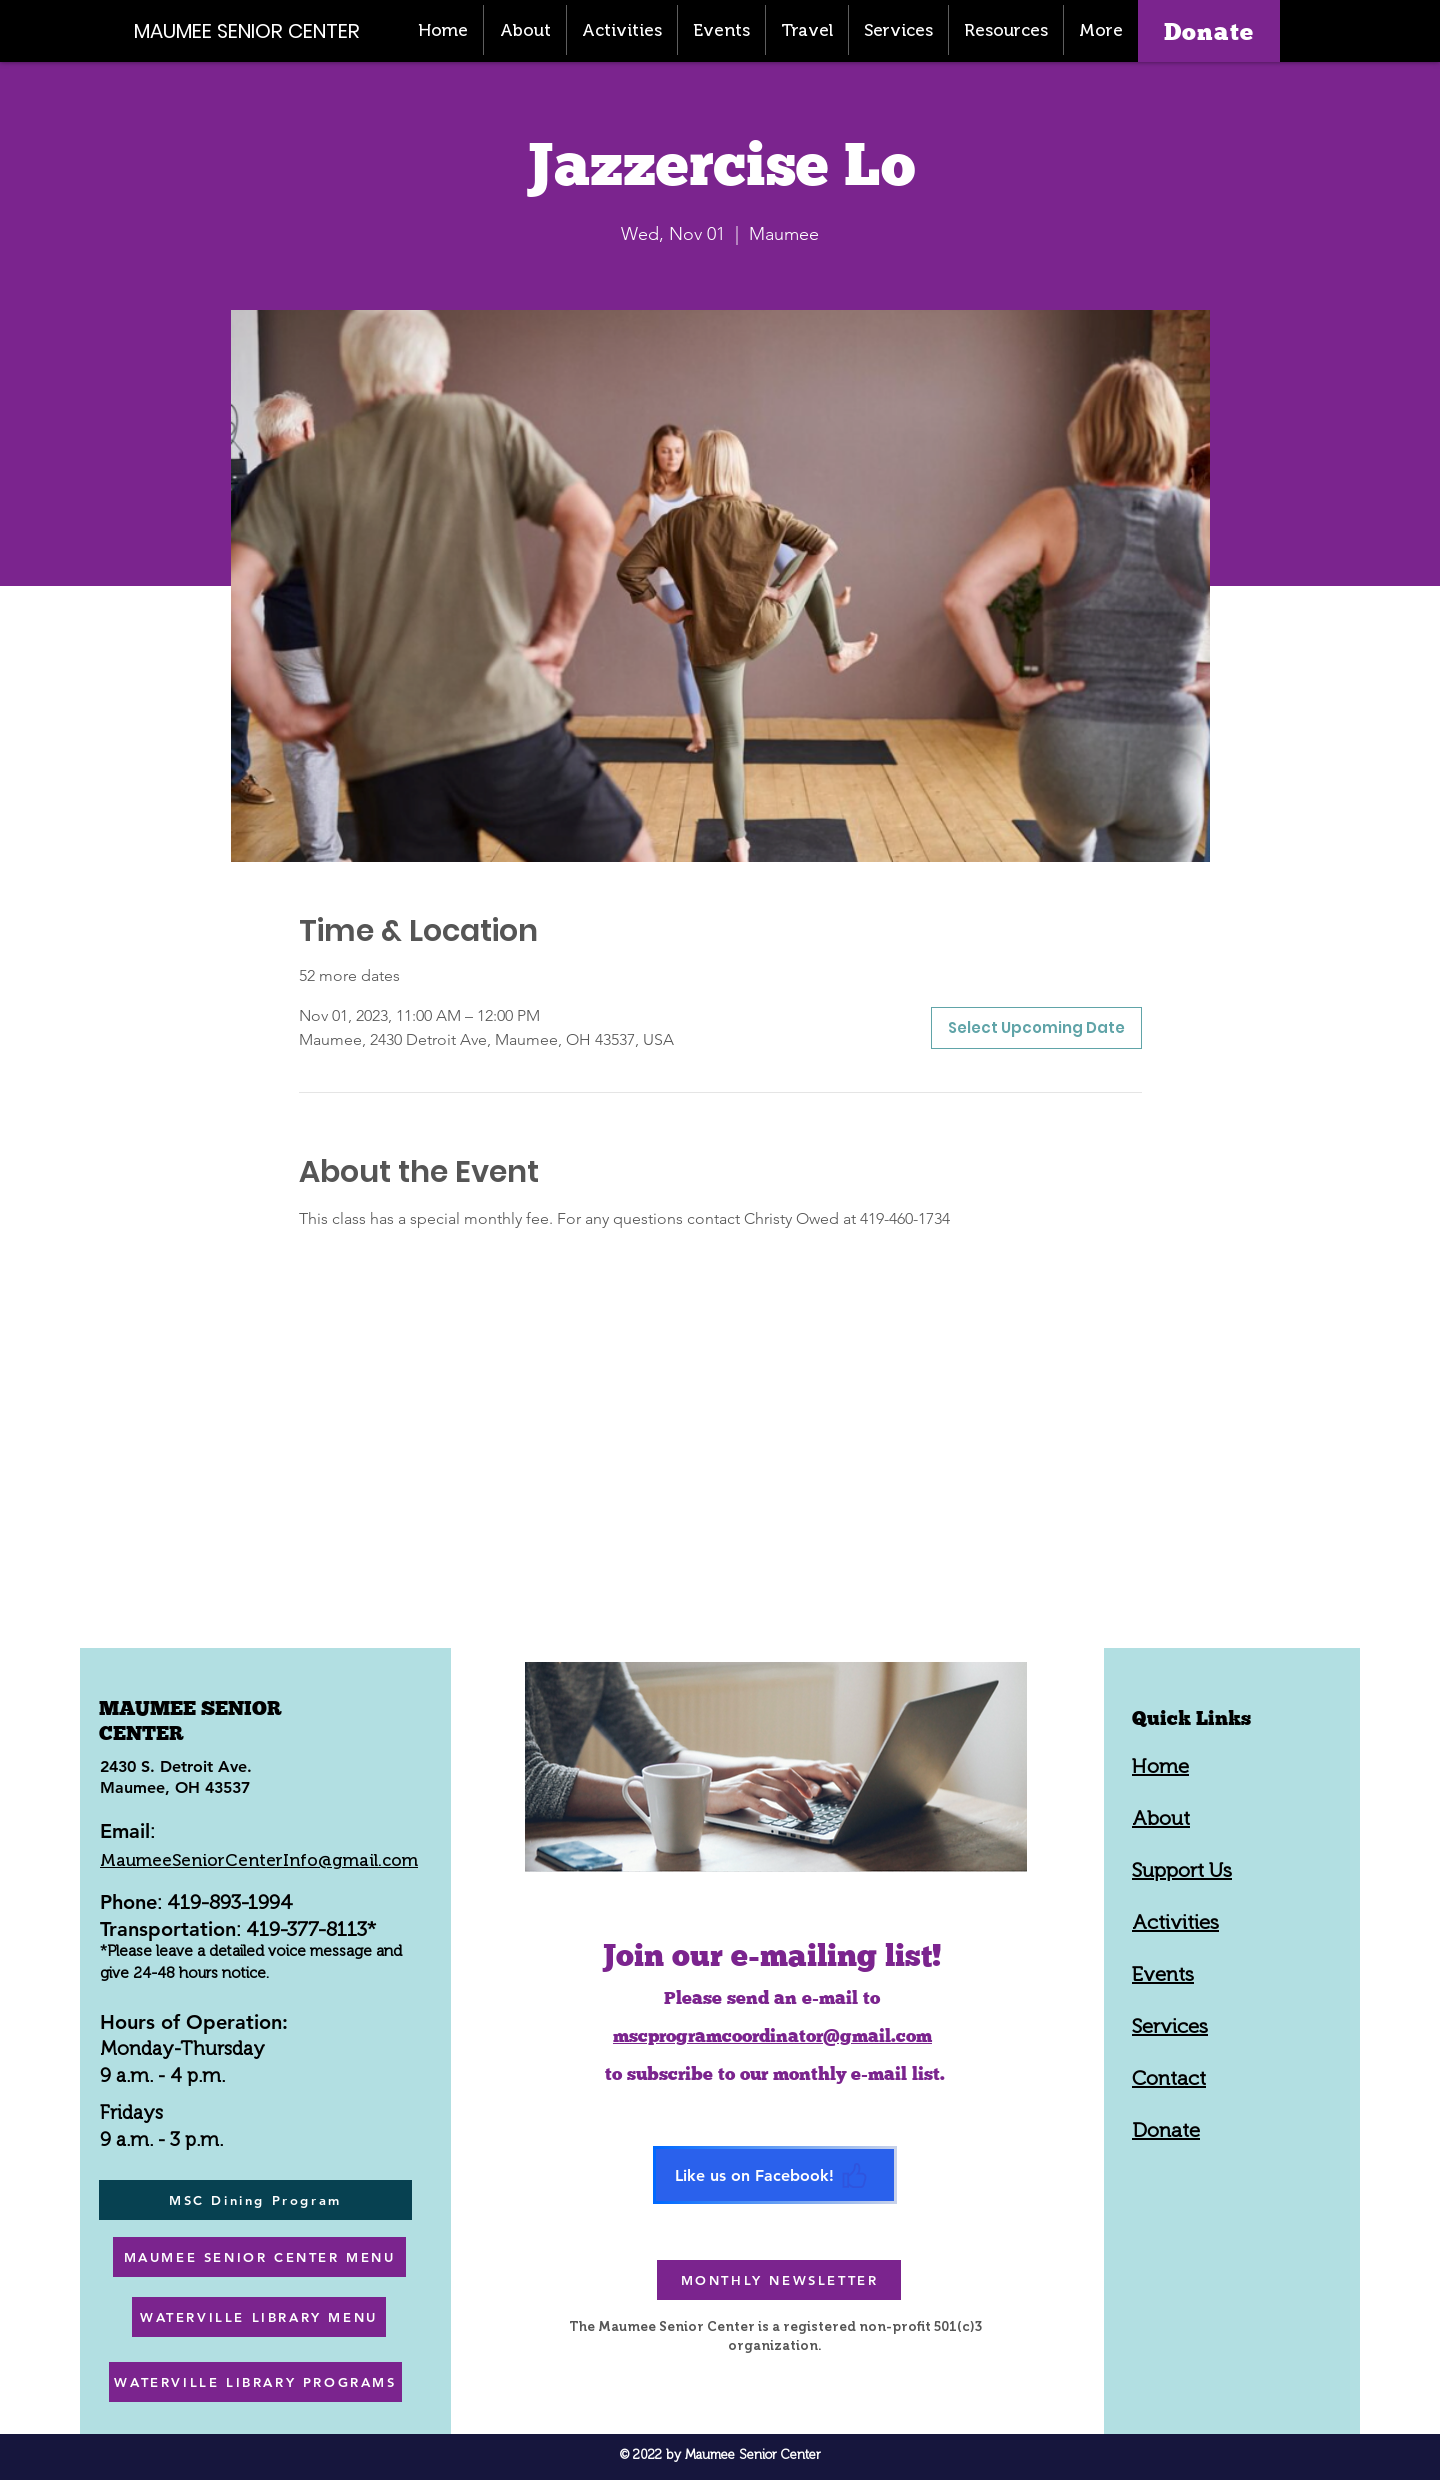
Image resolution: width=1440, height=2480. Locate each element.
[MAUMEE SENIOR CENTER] (258, 30)
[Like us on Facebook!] (775, 2175)
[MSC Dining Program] (255, 2200)
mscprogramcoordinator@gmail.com (772, 2035)
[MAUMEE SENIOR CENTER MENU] (259, 2257)
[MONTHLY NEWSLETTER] (779, 2280)
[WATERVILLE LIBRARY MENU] (259, 2317)
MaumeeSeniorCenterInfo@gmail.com (259, 1860)
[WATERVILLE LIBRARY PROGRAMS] (255, 2382)
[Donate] (1209, 31)
